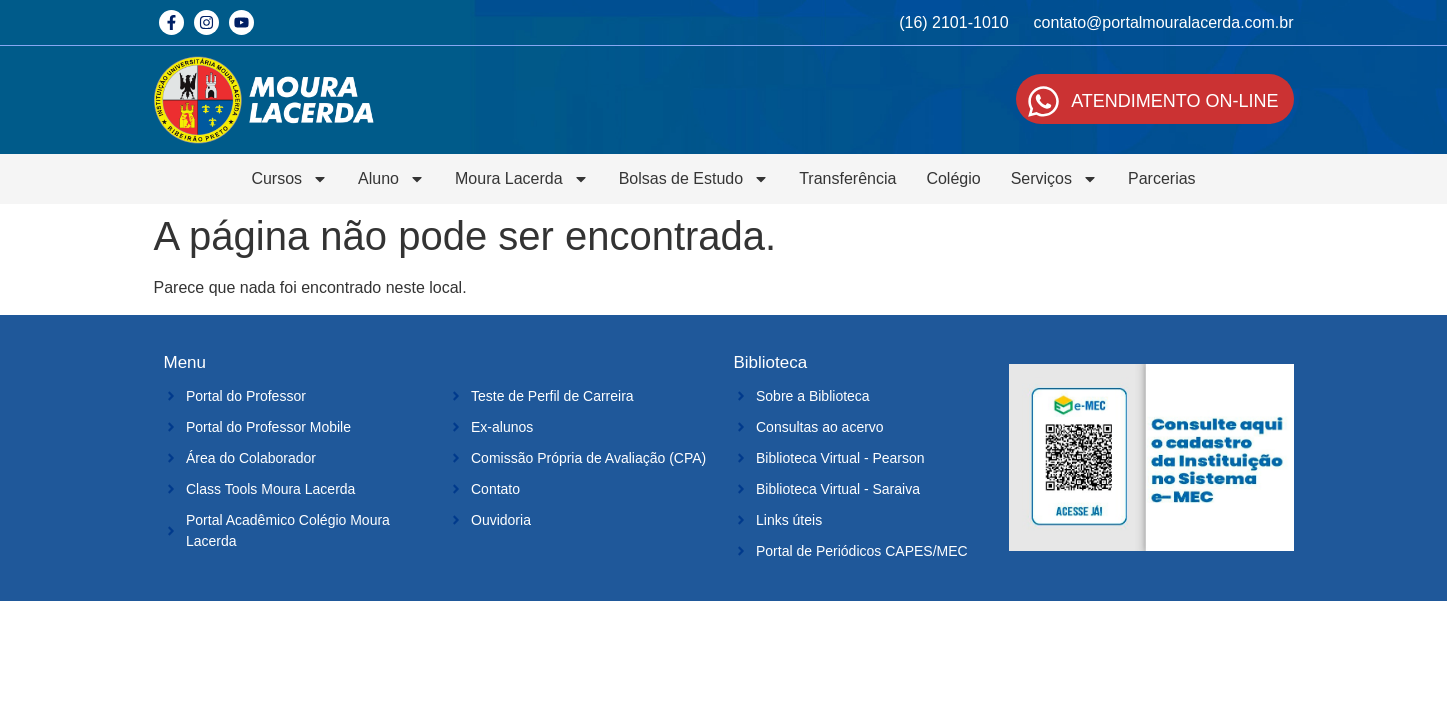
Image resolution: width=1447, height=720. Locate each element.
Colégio (953, 178)
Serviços (1054, 179)
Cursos (289, 179)
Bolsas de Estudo (694, 179)
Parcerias (1162, 178)
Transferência (847, 178)
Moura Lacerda (522, 179)
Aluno (391, 179)
